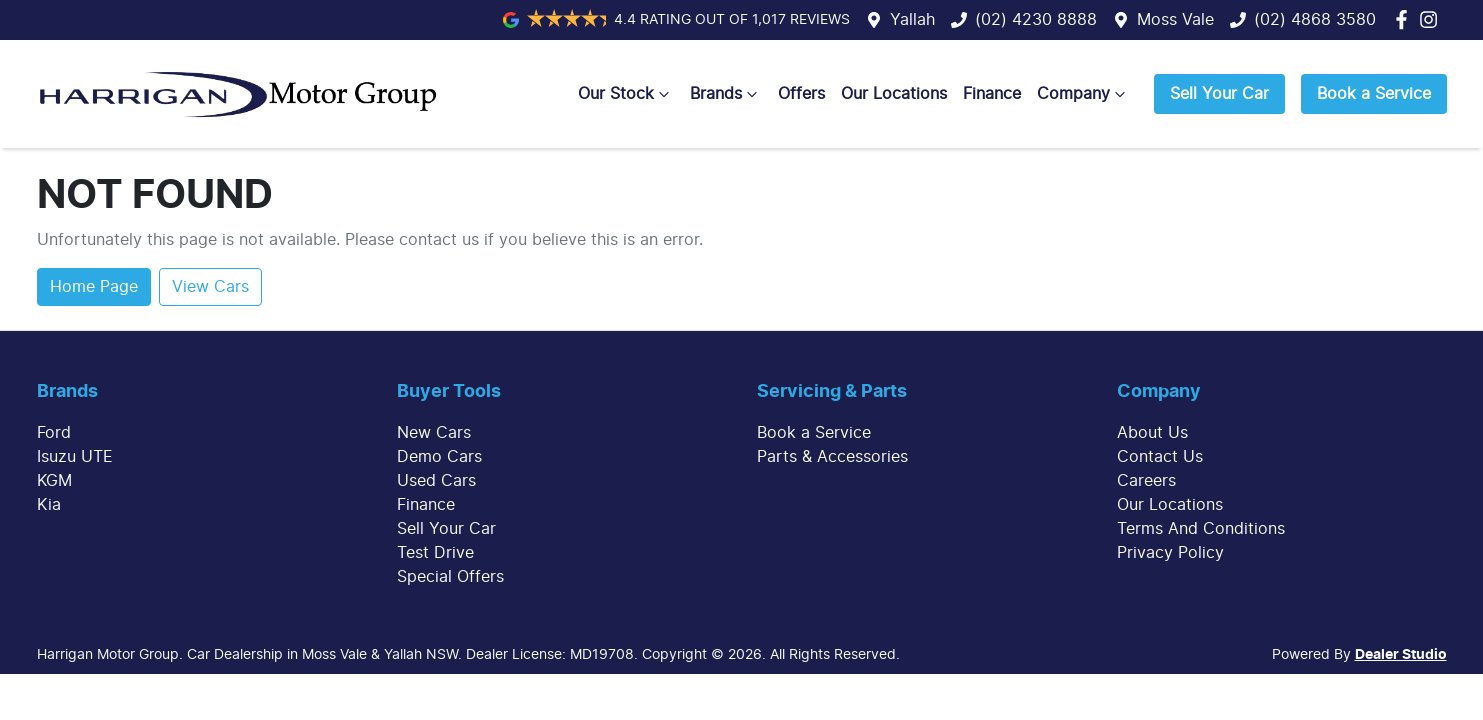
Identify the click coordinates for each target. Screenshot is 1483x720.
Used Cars (436, 481)
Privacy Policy (1170, 553)
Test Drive (435, 553)
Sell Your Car (1219, 94)
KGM (54, 481)
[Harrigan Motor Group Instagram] (1432, 19)
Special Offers (450, 577)
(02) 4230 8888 (1036, 20)
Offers (801, 94)
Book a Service (1374, 94)
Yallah (912, 20)
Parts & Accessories (832, 457)
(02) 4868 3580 (1315, 20)
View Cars (210, 287)
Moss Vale (1175, 20)
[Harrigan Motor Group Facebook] (1405, 19)
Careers (1146, 481)
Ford (54, 433)
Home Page (94, 287)
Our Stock (626, 94)
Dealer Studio (1401, 655)
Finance (992, 94)
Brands (726, 94)
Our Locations (894, 94)
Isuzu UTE (75, 457)
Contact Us (1160, 457)
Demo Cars (439, 457)
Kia (49, 505)
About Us (1152, 433)
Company (1083, 94)
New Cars (434, 433)
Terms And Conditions (1201, 529)
